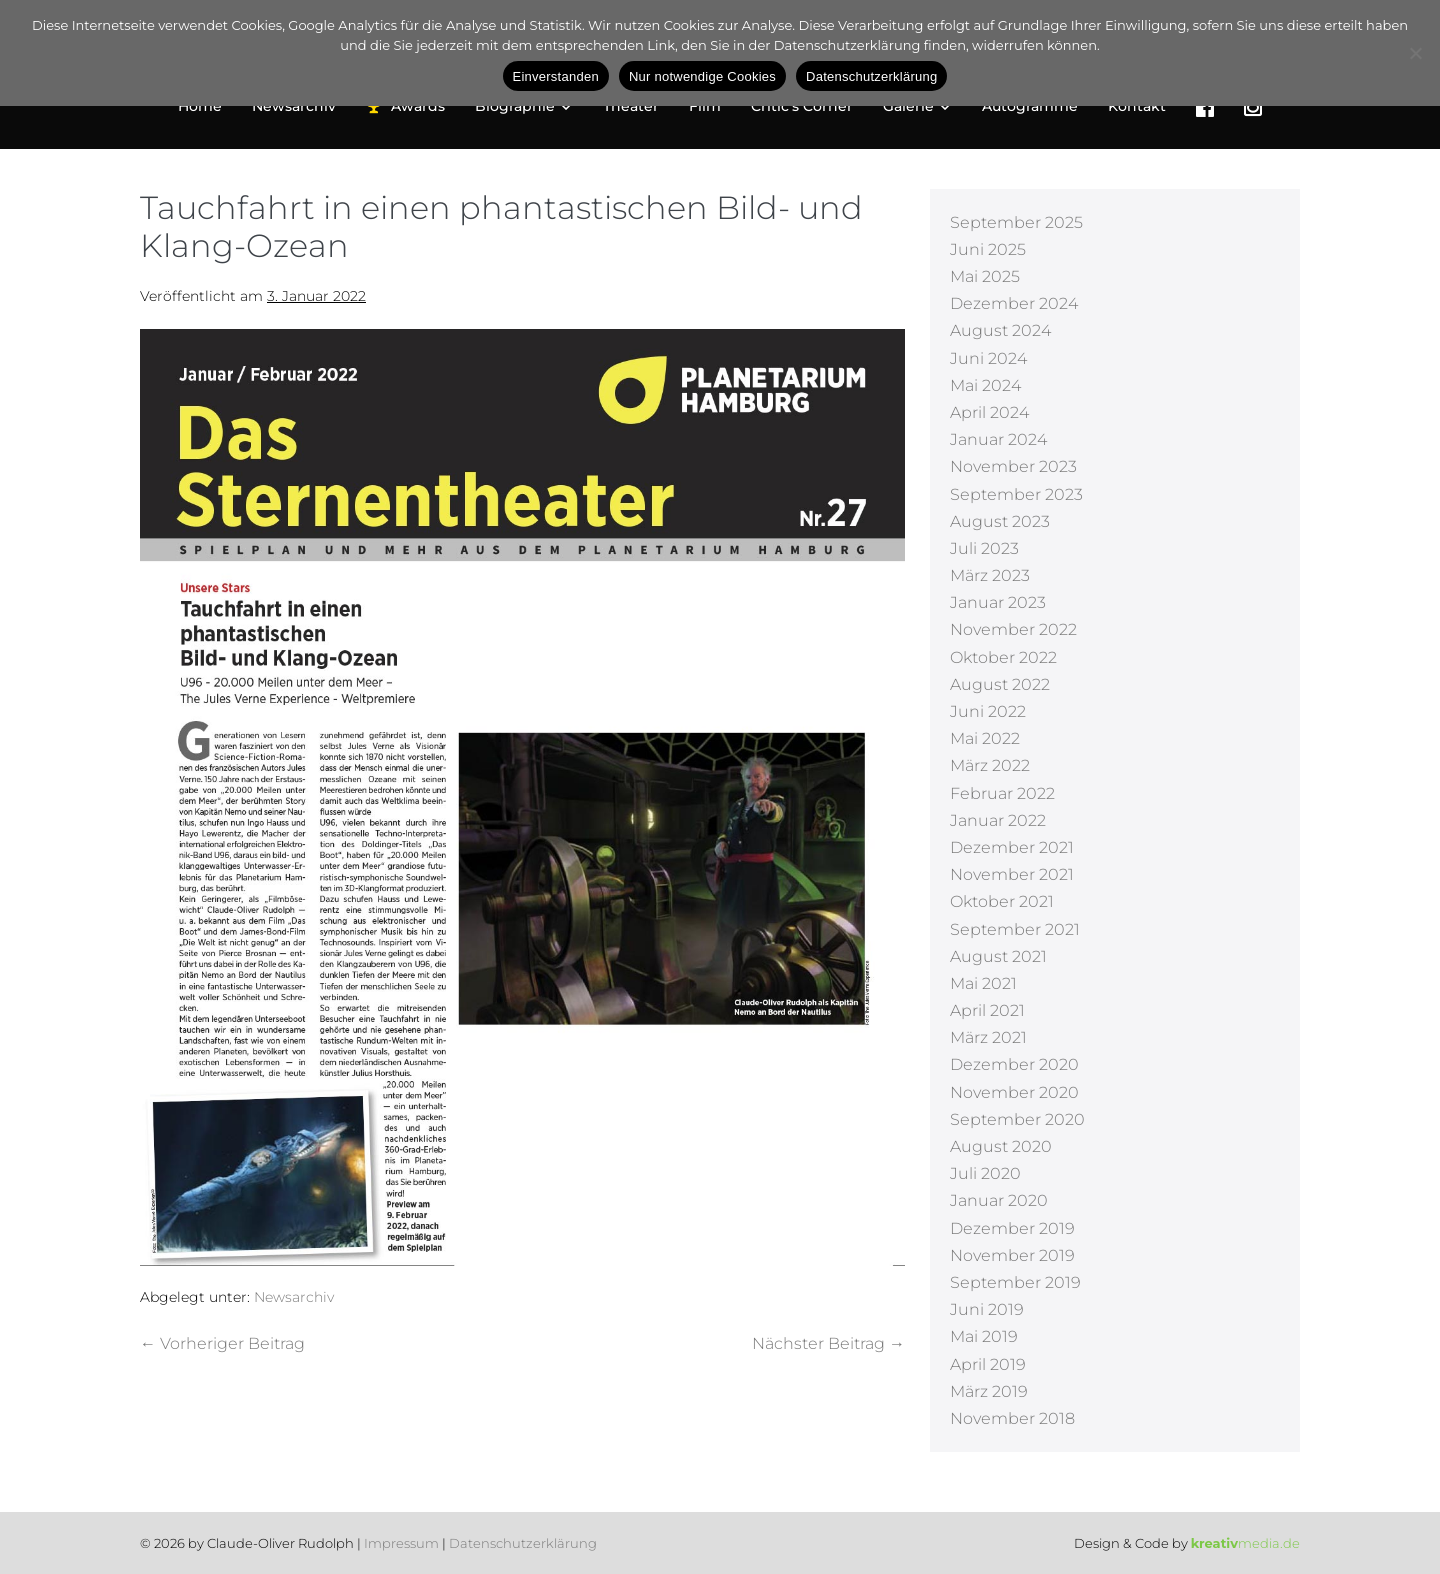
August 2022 (1000, 684)
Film (705, 106)
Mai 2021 (983, 983)
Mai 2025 (985, 276)
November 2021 (1012, 874)
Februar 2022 (1002, 793)
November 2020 (1014, 1092)
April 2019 (988, 1364)
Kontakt (1137, 106)
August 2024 (1000, 330)
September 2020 (1017, 1119)
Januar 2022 (998, 820)
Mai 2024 (985, 385)
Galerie (917, 106)
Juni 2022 (988, 711)
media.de (1245, 1543)
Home (200, 106)
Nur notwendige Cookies (702, 76)
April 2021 (987, 1010)
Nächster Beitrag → (828, 1343)
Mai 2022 (985, 738)
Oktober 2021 (1002, 901)
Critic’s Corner (802, 106)
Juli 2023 (984, 548)
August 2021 (998, 956)
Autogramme (1030, 106)
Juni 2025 (988, 249)
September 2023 (1016, 494)
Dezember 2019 (1012, 1228)
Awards (405, 106)
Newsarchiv (294, 106)
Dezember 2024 (1014, 303)
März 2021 (988, 1037)
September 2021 (1015, 929)
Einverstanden (556, 76)
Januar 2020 (999, 1200)
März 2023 (990, 575)
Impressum (401, 1543)
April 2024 (989, 412)
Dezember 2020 (1014, 1064)
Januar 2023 (998, 602)
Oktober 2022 (1003, 657)
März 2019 (989, 1391)
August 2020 (1001, 1146)
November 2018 (1012, 1418)
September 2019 (1015, 1282)
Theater (631, 106)
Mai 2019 (984, 1336)
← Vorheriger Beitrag (222, 1343)
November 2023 (1013, 466)
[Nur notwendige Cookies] (1415, 53)
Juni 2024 (988, 358)
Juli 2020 (985, 1173)
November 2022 (1013, 629)
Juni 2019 (987, 1309)
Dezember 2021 (1012, 847)
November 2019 (1012, 1255)
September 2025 (1016, 222)
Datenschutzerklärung (523, 1543)
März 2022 (990, 765)
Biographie (524, 106)
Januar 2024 (998, 439)
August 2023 (1000, 521)
